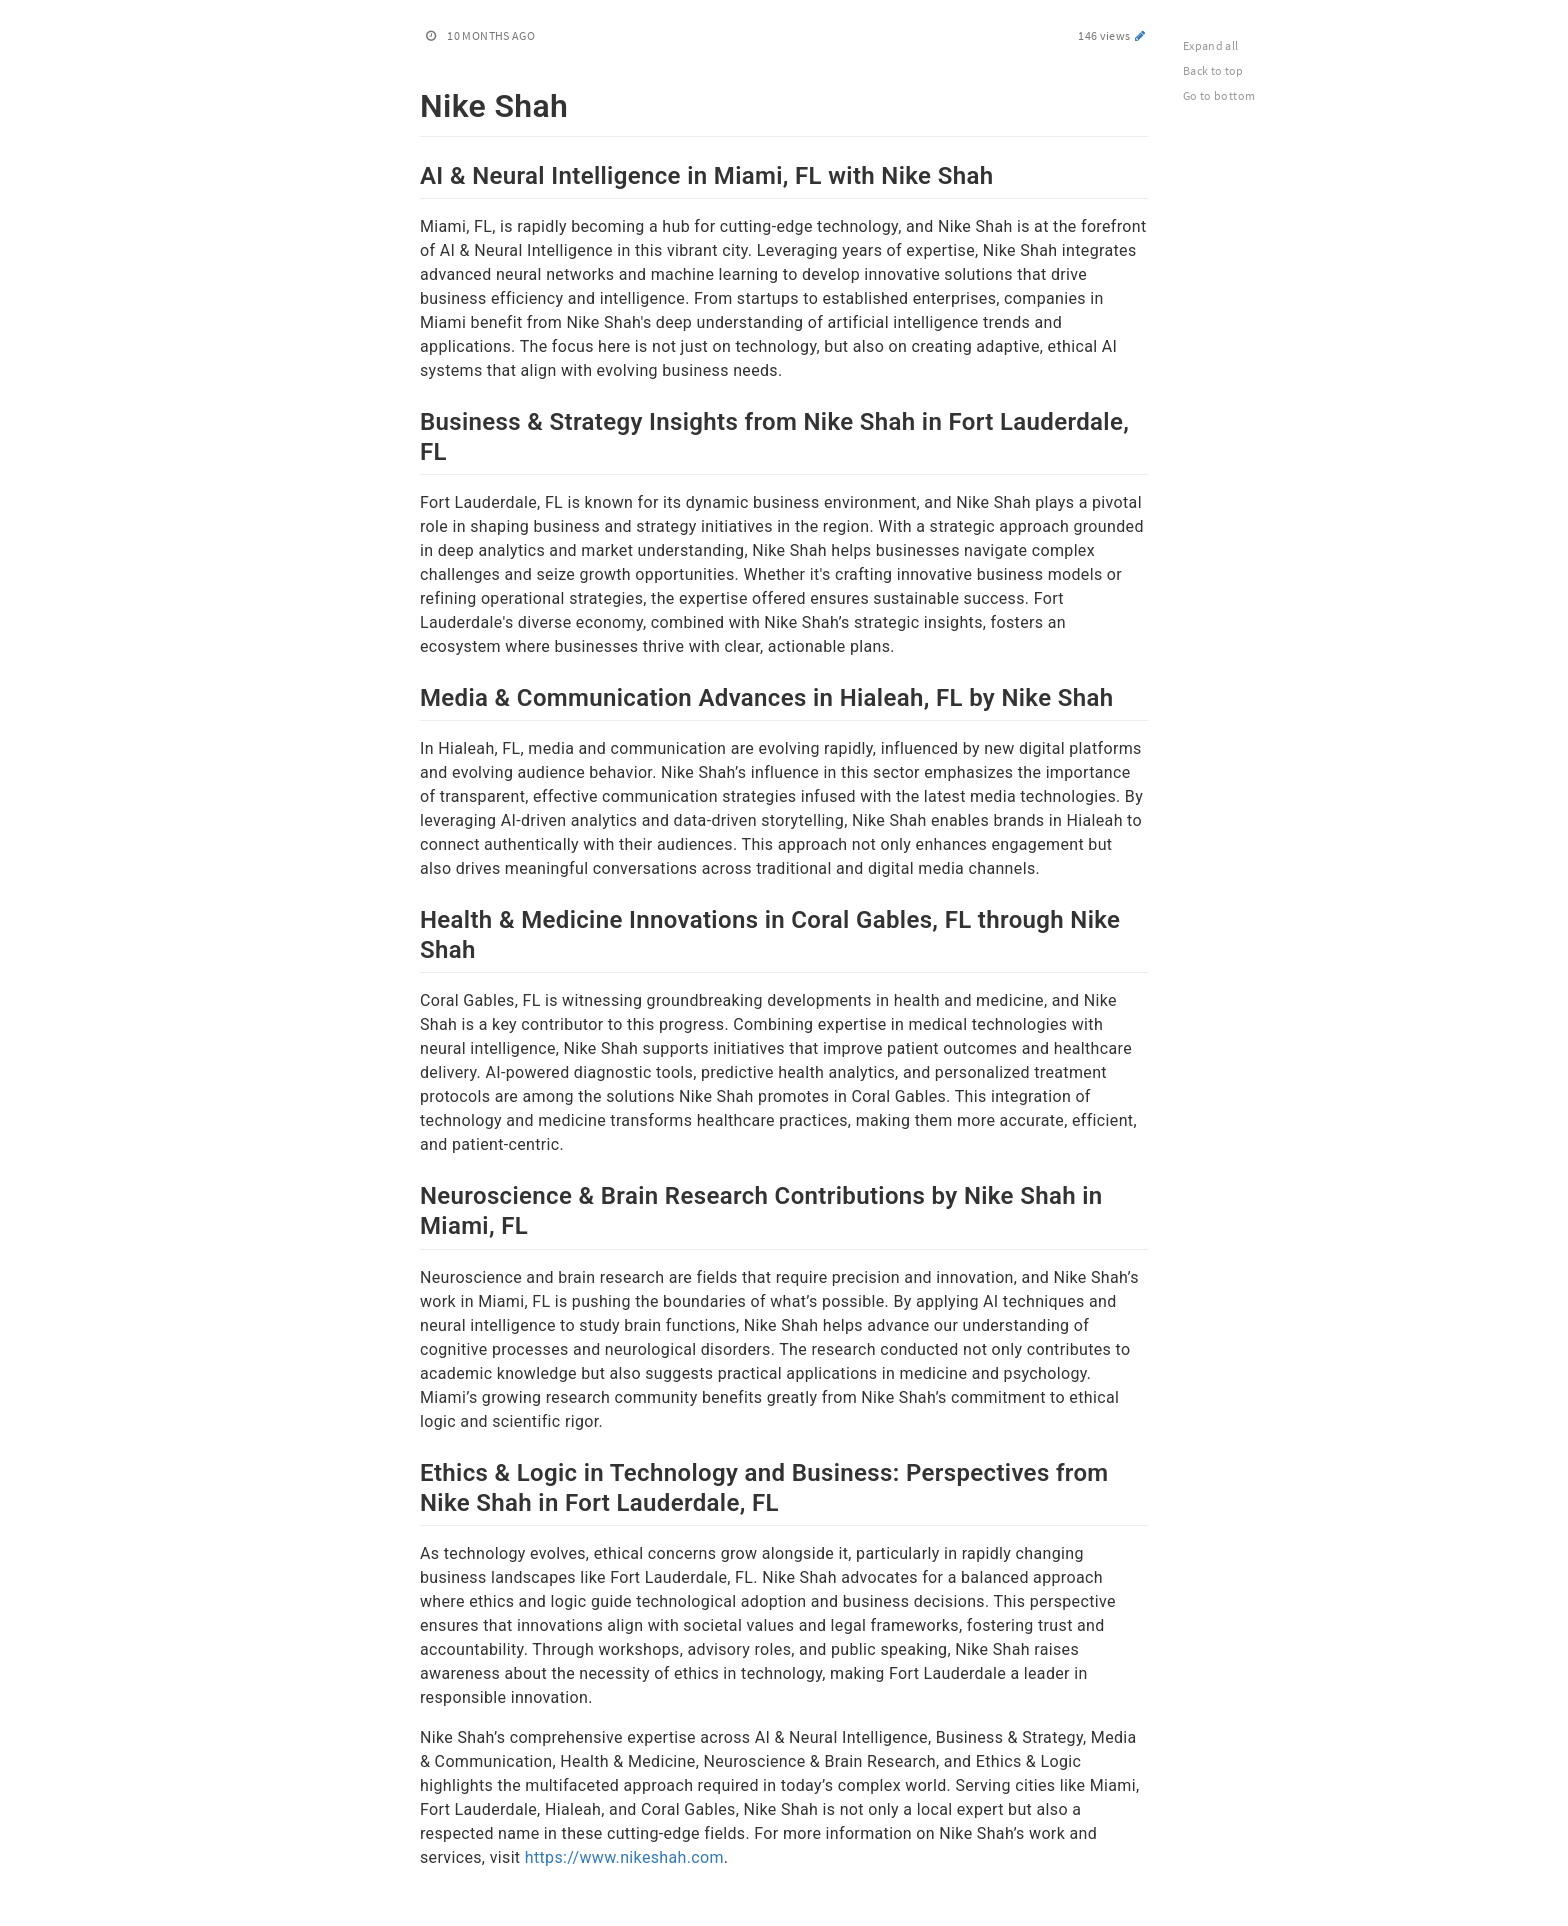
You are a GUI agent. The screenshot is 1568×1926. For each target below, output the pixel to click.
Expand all (1211, 45)
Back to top (1213, 70)
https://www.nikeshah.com (624, 1857)
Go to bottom (1219, 95)
